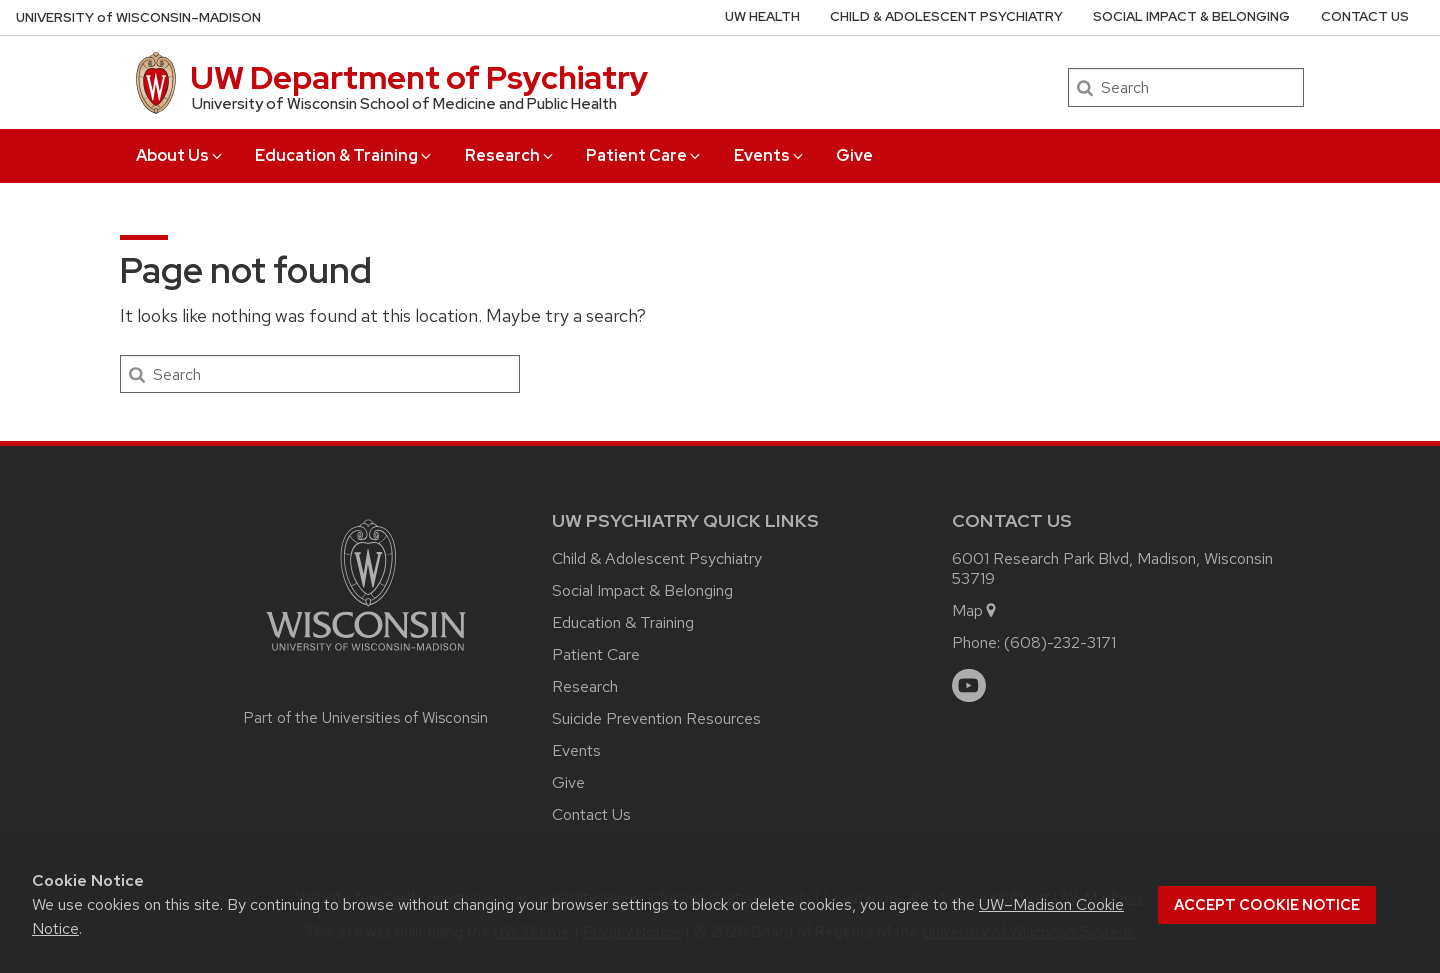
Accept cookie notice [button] (1267, 905)
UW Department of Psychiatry (419, 77)
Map (975, 610)
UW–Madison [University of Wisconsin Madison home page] (138, 17)
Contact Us (1365, 16)
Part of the (366, 718)
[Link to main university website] (366, 654)
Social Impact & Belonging (1191, 16)
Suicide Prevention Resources (656, 718)
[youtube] (969, 686)
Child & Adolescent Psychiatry (946, 16)
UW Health (762, 16)
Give (854, 155)
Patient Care (644, 155)
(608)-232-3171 (1060, 642)
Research (510, 155)
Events (770, 155)
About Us (180, 155)
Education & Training (344, 155)
